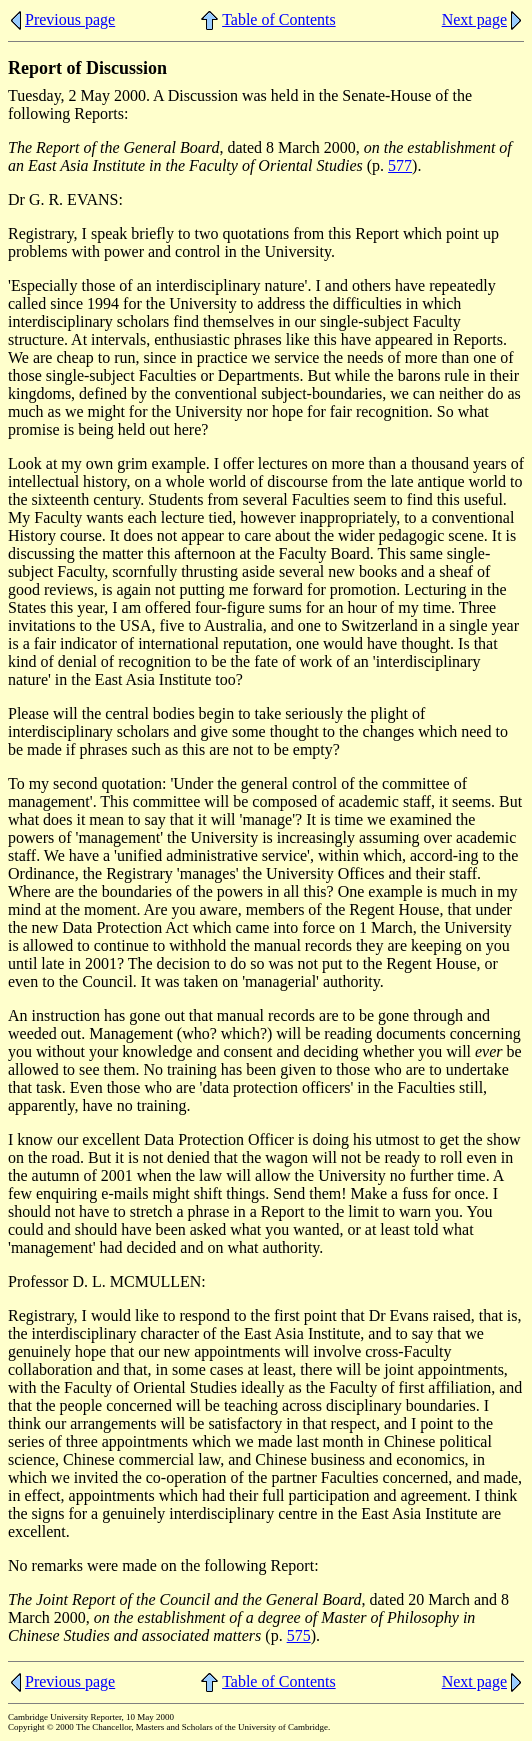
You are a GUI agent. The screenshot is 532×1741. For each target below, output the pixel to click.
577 (400, 165)
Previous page (70, 19)
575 (299, 1635)
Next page (474, 19)
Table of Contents (279, 19)
